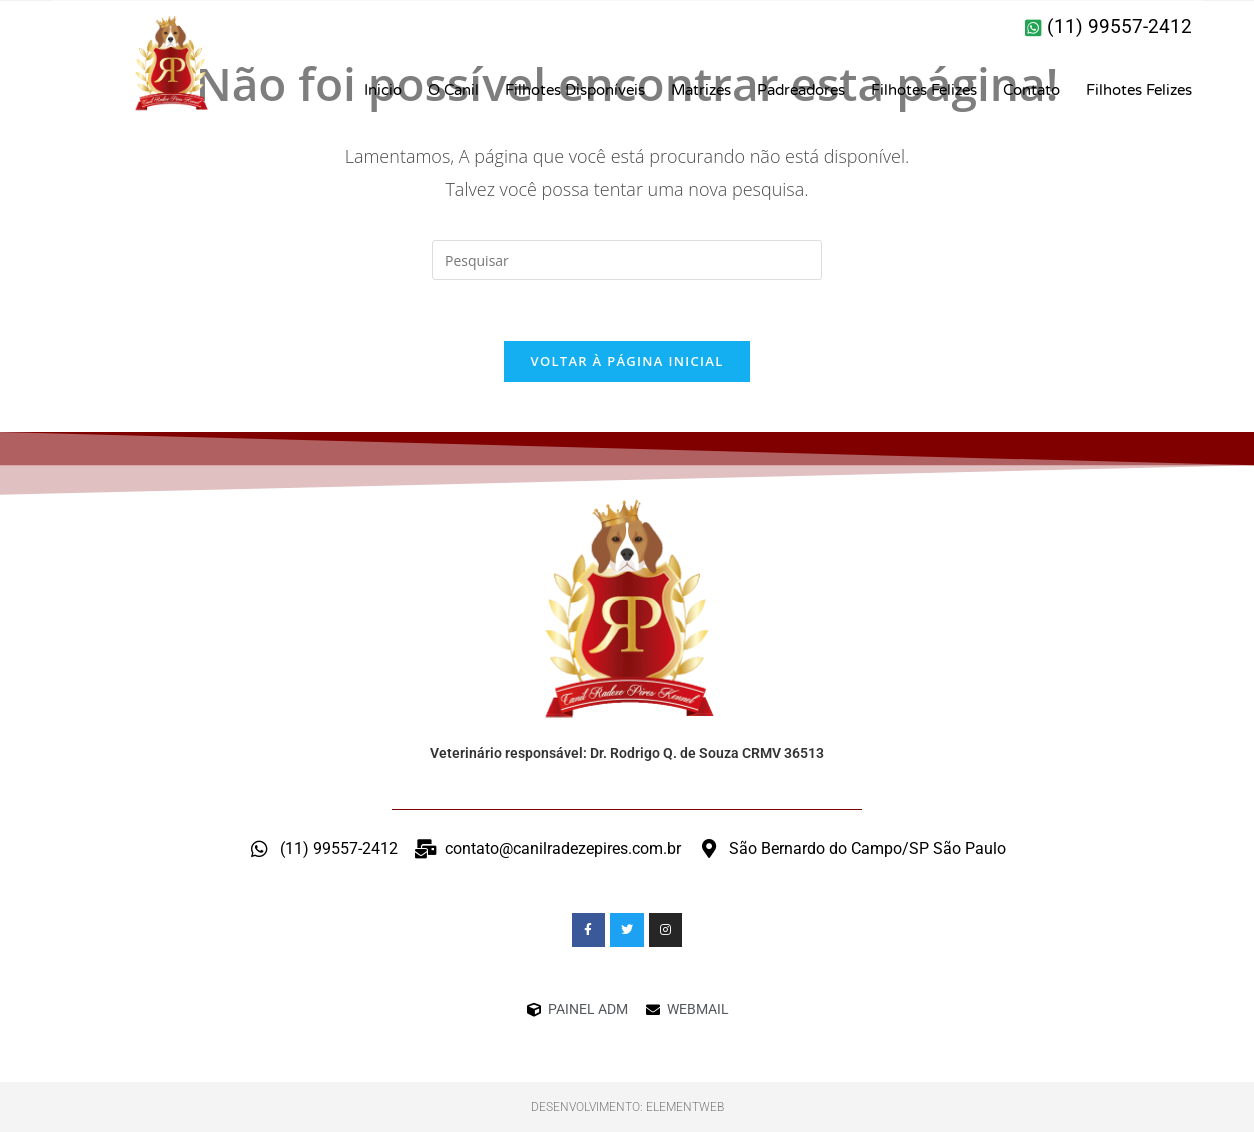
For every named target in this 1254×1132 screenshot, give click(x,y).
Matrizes (701, 90)
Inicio (383, 90)
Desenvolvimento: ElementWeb (627, 1107)
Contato (1031, 90)
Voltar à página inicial (626, 361)
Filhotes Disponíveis (575, 90)
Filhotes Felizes (924, 90)
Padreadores (801, 90)
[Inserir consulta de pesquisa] (627, 260)
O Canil (453, 90)
